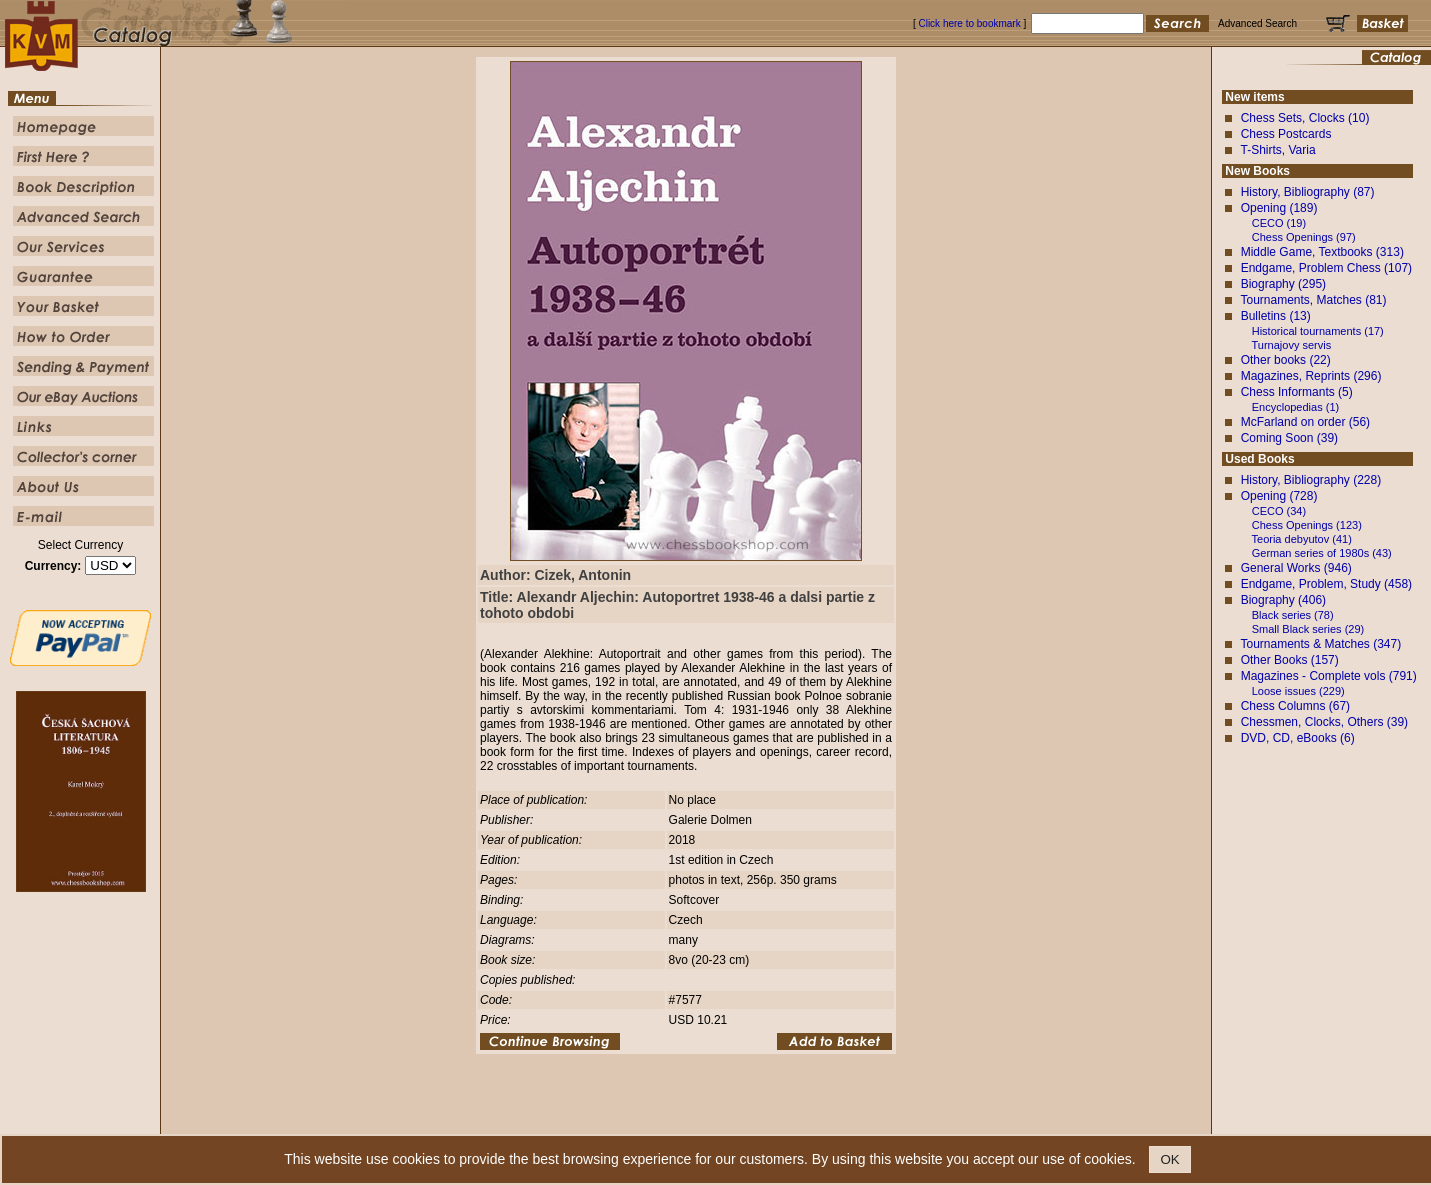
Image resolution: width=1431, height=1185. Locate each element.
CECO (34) (1279, 511)
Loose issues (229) (1298, 691)
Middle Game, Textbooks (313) (1322, 252)
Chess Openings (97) (1304, 237)
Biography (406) (1283, 600)
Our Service (832, 1119)
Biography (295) (1283, 284)
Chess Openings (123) (1307, 525)
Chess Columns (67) (1295, 706)
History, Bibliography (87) (1308, 192)
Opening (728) (1279, 496)
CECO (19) (1279, 223)
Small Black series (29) (1308, 629)
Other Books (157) (1290, 660)
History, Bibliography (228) (1311, 480)
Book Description (671, 1119)
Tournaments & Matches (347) (1320, 644)
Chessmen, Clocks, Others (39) (1324, 722)
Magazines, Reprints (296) (1311, 376)
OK (1169, 1159)
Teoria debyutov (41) (1302, 539)
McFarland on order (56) (1305, 422)
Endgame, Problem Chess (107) (1326, 268)
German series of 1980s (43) (1322, 553)
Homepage (537, 1119)
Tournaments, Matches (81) (1313, 300)
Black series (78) (1293, 615)
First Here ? (598, 1119)
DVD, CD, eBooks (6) (1298, 738)
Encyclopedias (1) (1295, 407)
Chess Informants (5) (1297, 392)
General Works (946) (1296, 568)
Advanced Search (757, 1119)
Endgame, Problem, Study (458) (1326, 584)
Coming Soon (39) (1289, 438)
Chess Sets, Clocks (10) (1305, 118)
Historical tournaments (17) (1318, 331)
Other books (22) (1286, 360)
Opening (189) (1279, 208)
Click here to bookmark (969, 23)
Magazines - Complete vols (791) (1329, 676)
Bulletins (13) (1276, 316)
